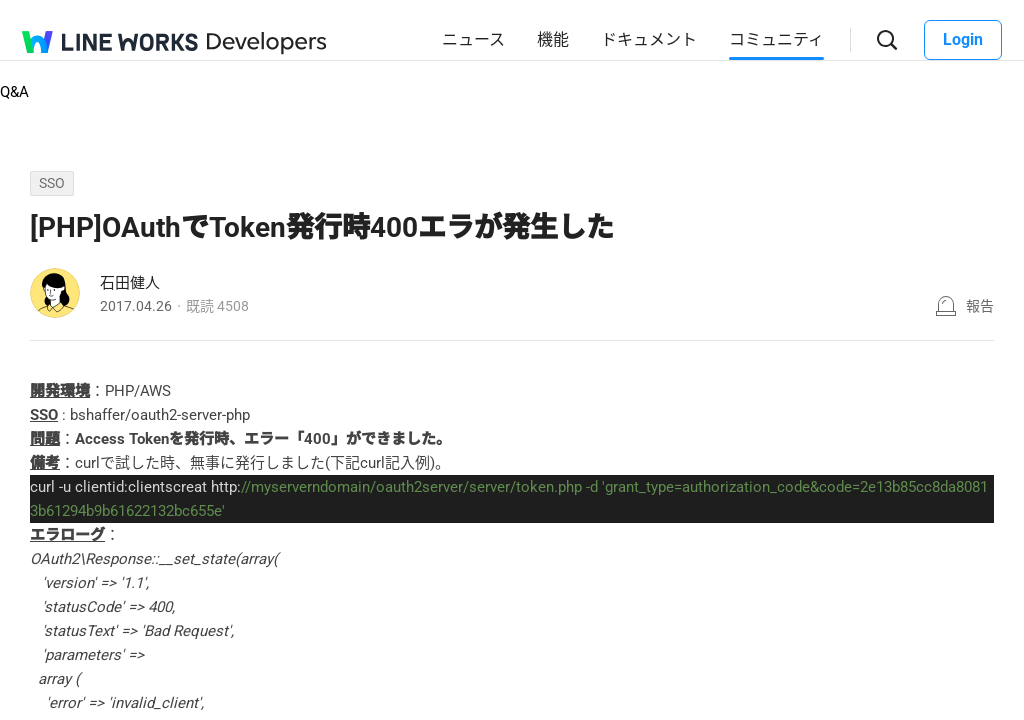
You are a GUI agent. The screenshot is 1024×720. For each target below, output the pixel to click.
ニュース (473, 39)
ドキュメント (649, 39)
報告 (980, 306)
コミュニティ (776, 39)
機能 (553, 39)
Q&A (14, 92)
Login (963, 39)
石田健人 (130, 283)
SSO (52, 183)
